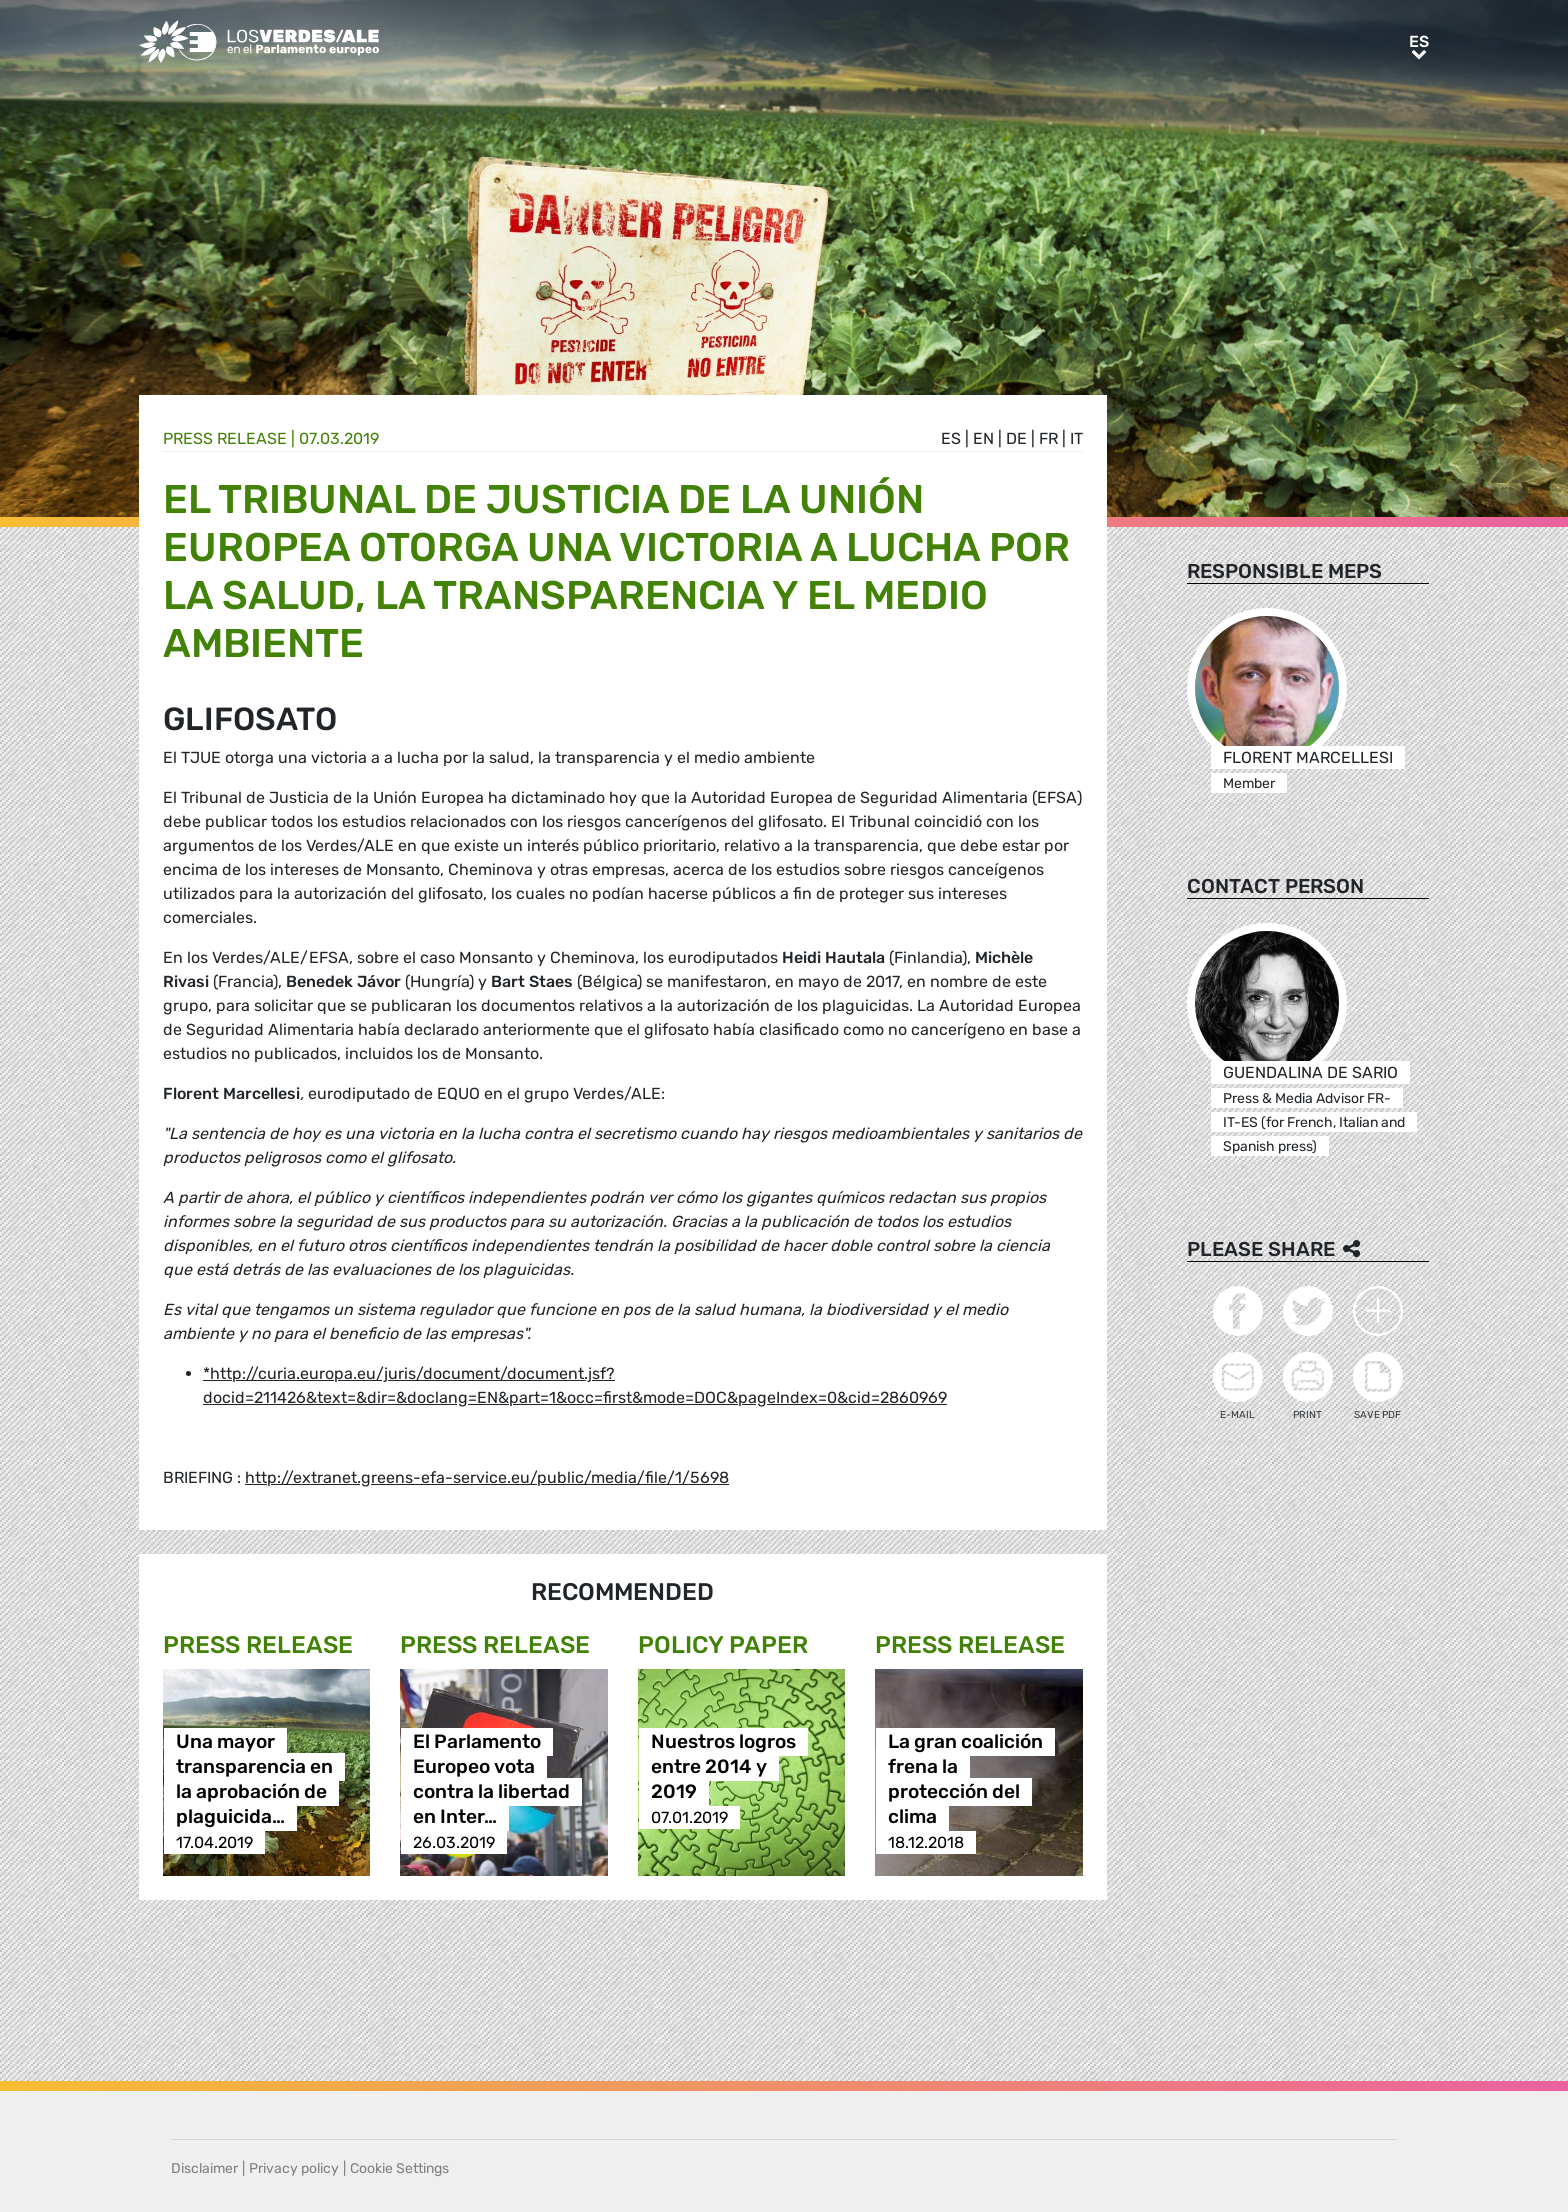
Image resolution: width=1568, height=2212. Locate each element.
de (1016, 438)
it (1076, 438)
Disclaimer (204, 2168)
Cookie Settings (399, 2168)
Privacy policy (294, 2168)
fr (1048, 438)
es (951, 438)
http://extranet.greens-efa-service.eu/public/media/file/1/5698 (487, 1477)
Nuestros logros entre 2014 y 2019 (723, 1767)
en (983, 438)
